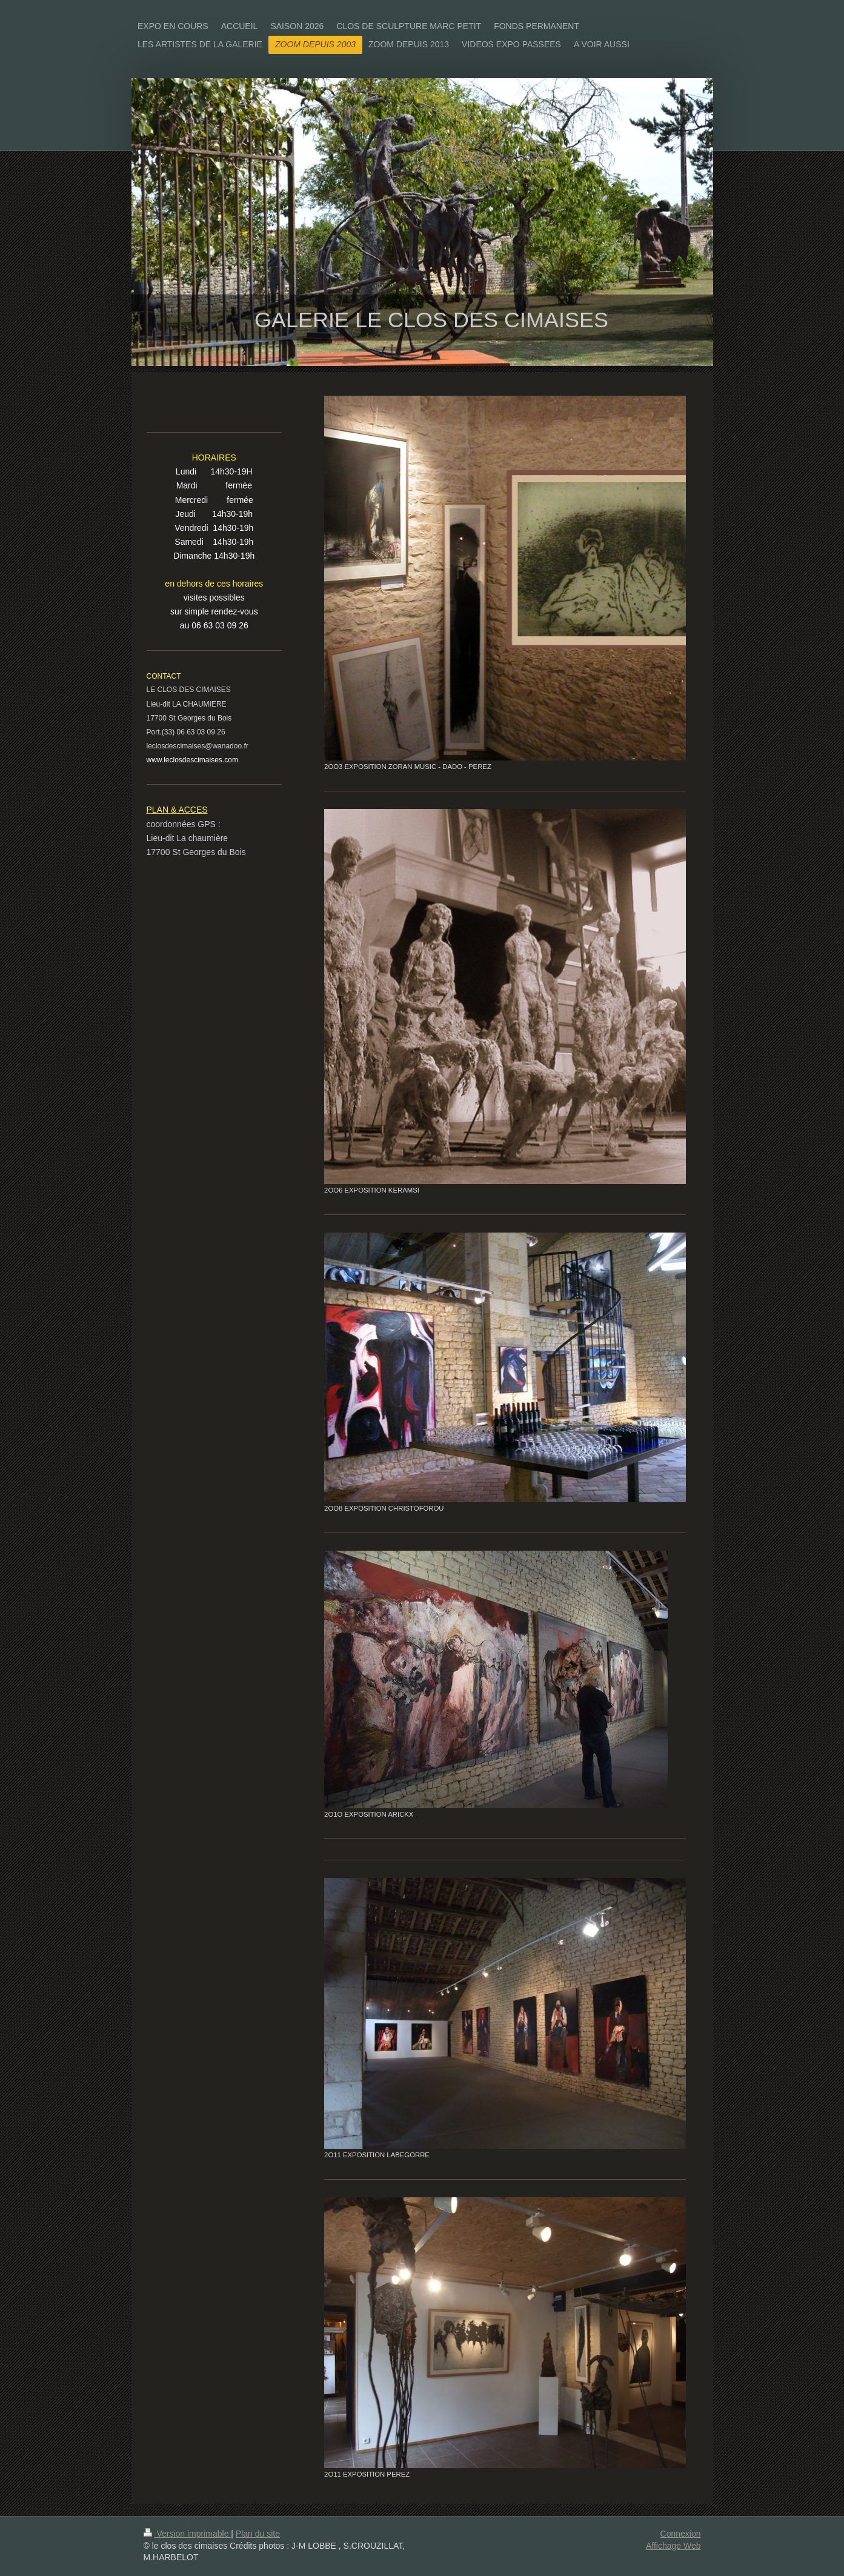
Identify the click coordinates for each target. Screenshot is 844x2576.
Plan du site (258, 2533)
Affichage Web (673, 2546)
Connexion (680, 2533)
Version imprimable (187, 2533)
